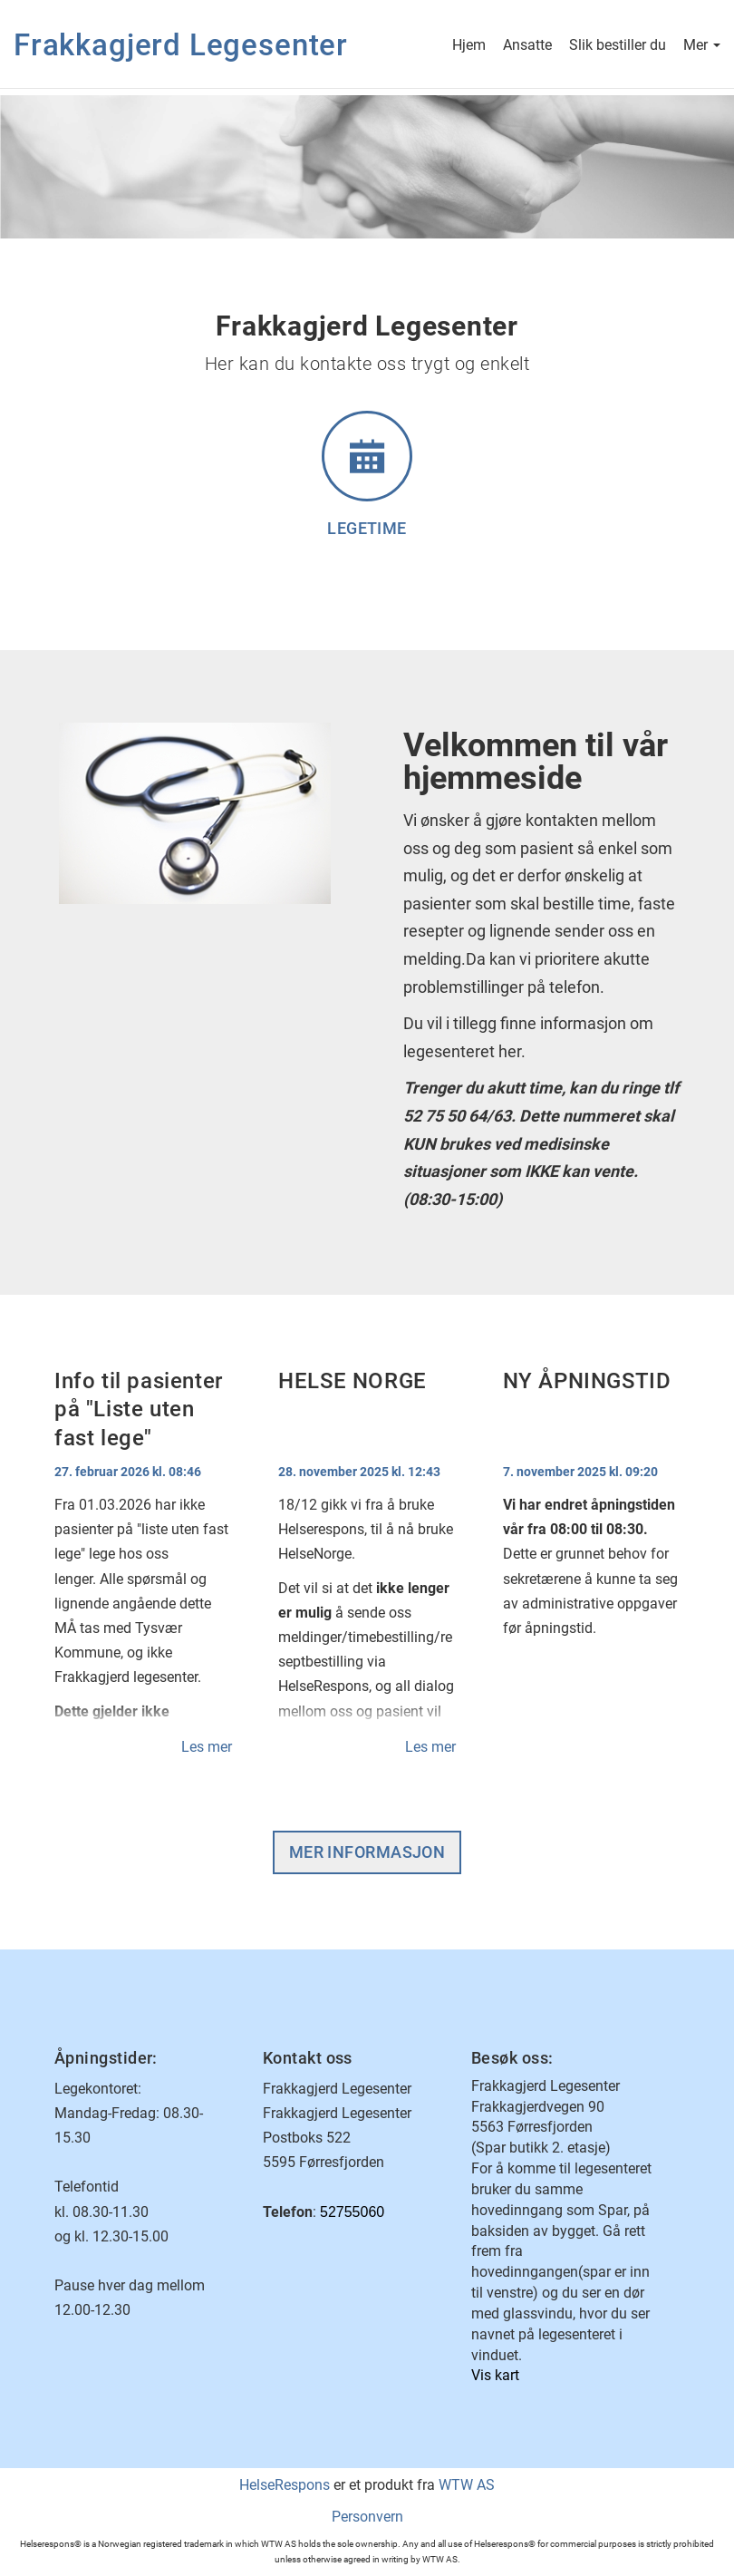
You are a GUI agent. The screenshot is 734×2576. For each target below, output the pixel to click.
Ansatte (527, 46)
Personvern (367, 2516)
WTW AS (467, 2484)
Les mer (206, 1746)
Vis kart (495, 2375)
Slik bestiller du (617, 46)
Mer (701, 46)
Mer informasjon (367, 1852)
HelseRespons (284, 2484)
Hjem (469, 46)
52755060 (352, 2212)
